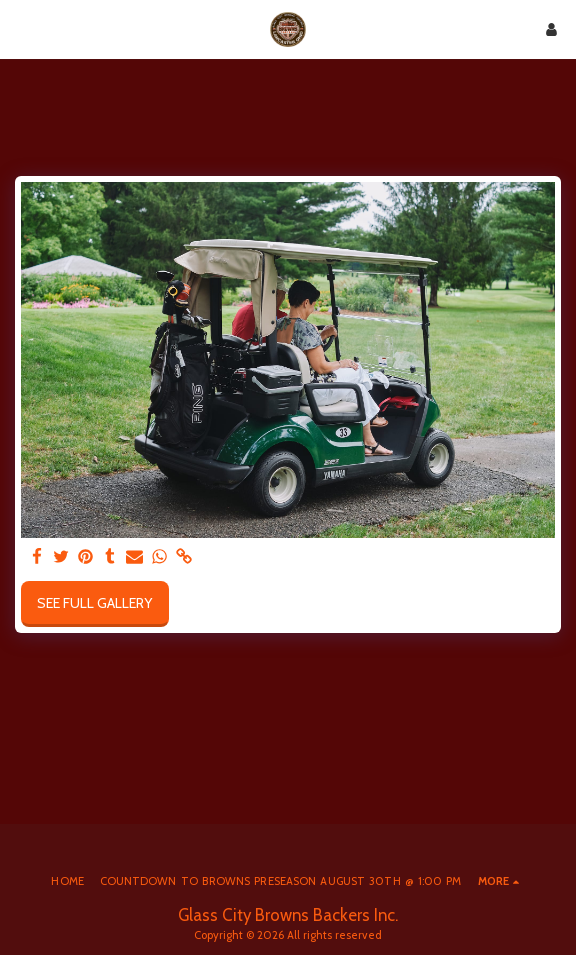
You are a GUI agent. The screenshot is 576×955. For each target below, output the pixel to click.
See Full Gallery (94, 603)
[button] (22, 29)
